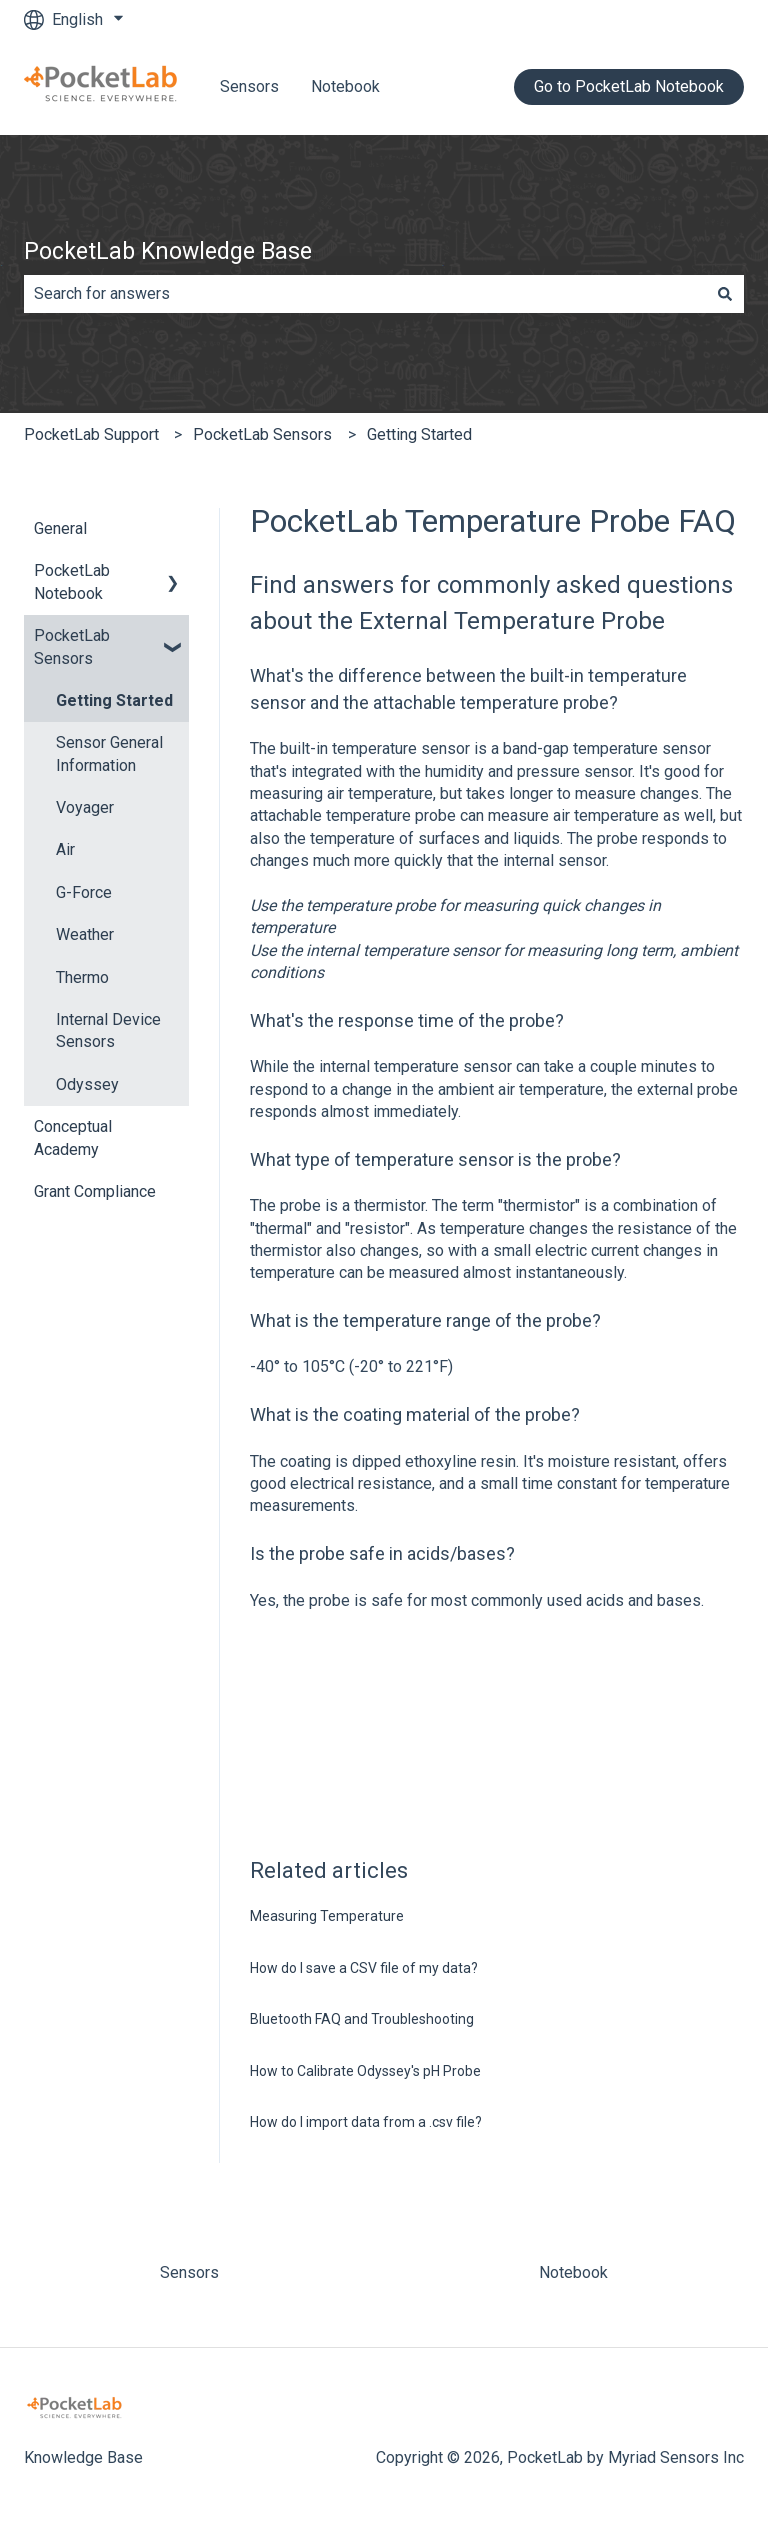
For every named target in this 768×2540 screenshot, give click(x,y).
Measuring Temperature (327, 1916)
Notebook (345, 86)
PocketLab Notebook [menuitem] (72, 581)
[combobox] (365, 294)
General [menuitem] (60, 528)
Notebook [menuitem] (573, 2272)
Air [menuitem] (65, 849)
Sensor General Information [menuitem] (109, 753)
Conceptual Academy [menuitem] (73, 1137)
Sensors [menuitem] (189, 2272)
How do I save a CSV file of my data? (364, 1968)
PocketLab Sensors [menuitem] (72, 646)
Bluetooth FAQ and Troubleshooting (362, 2019)
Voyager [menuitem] (85, 807)
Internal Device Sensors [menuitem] (108, 1030)
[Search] (725, 294)
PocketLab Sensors (262, 434)
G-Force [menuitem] (84, 892)
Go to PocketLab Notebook (629, 86)
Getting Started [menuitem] (114, 700)
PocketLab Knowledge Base (168, 251)
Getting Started (419, 434)
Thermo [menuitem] (82, 977)
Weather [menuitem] (85, 934)
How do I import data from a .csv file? (366, 2122)
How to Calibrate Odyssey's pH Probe (365, 2071)
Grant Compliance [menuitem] (95, 1191)
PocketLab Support (91, 434)
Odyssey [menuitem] (87, 1084)
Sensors (249, 86)
